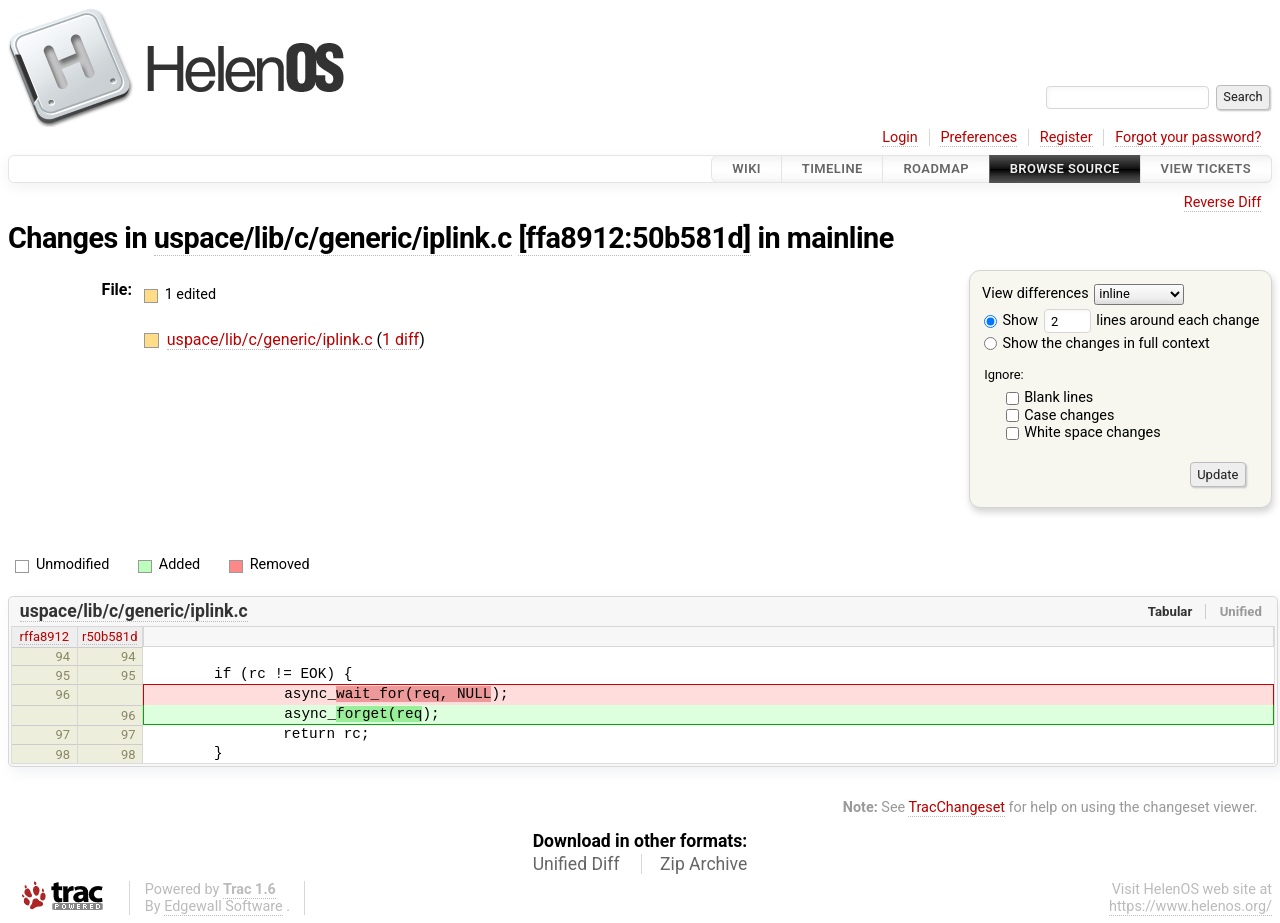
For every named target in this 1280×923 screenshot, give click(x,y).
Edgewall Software (223, 906)
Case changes (1069, 415)
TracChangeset (956, 807)
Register (1066, 137)
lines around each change (1152, 320)
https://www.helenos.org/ (1190, 906)
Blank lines (1058, 397)
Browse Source (1065, 168)
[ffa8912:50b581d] (634, 238)
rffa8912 (44, 636)
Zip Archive (703, 864)
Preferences (978, 137)
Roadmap (936, 168)
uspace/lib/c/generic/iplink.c (333, 238)
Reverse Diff (1222, 202)
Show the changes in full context (1097, 343)
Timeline (832, 168)
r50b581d (109, 636)
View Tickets (1206, 168)
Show (1011, 320)
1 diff (400, 339)
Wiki (746, 168)
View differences (1035, 294)
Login (900, 137)
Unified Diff (576, 864)
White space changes (1092, 432)
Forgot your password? (1188, 137)
